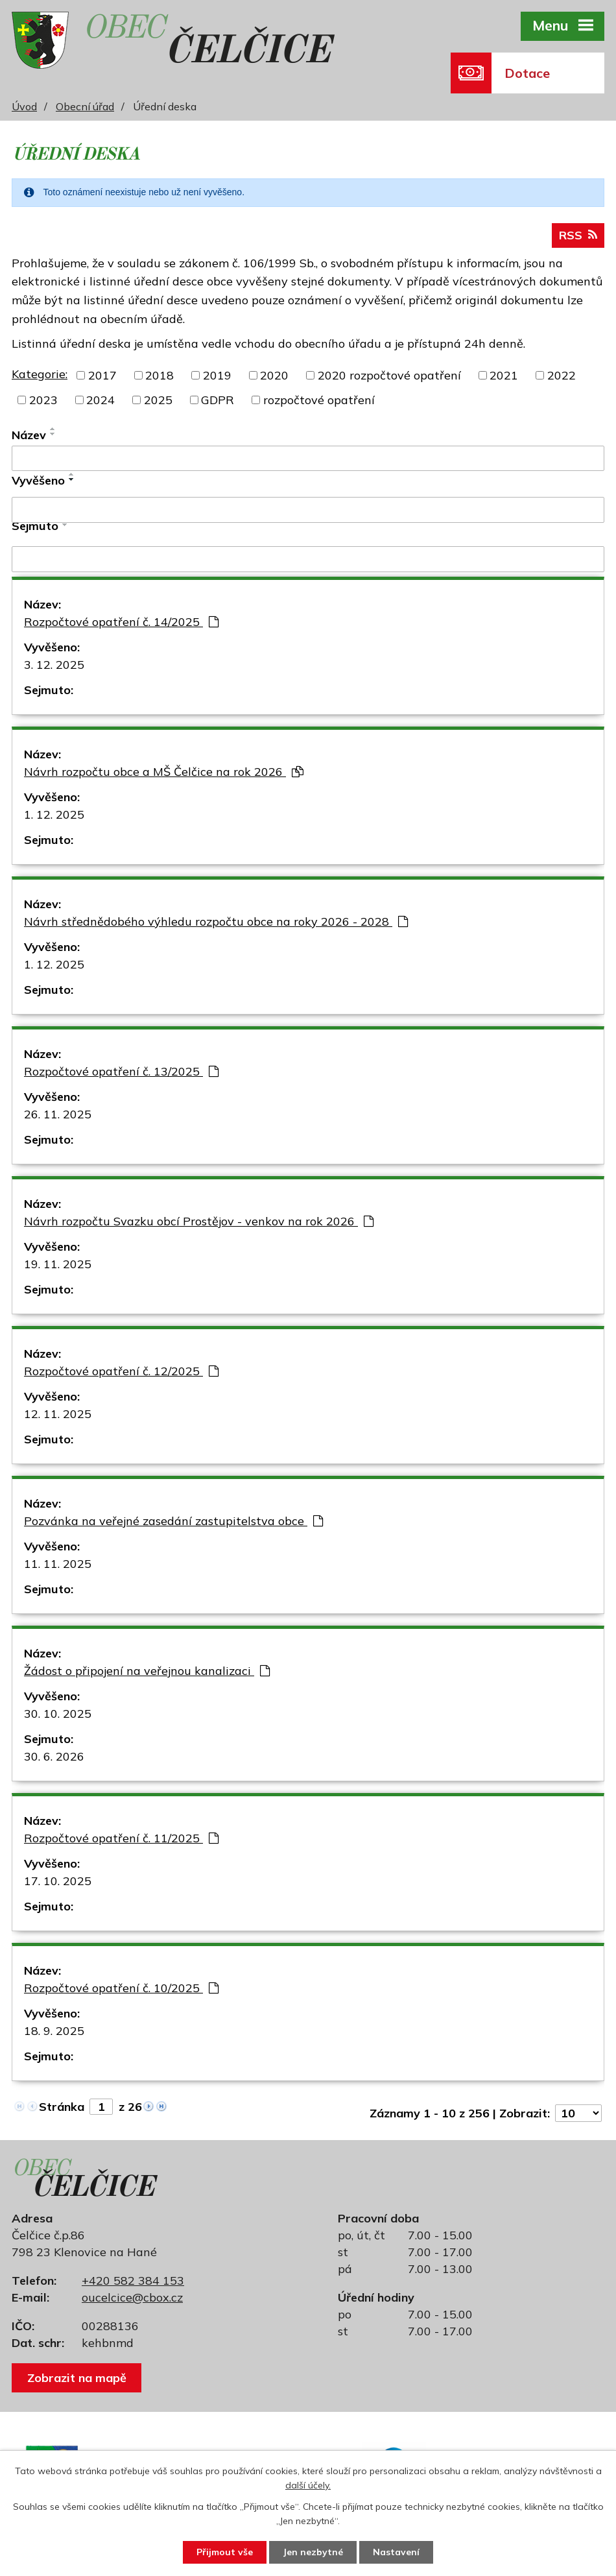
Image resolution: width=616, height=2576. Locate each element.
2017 (102, 375)
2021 (504, 375)
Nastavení (396, 2552)
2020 (274, 375)
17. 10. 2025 (57, 1880)
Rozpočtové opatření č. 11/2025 (121, 1838)
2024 (100, 399)
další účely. (308, 2486)
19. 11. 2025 (57, 1264)
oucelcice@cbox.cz (132, 2297)
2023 (43, 399)
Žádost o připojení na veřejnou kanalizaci (147, 1670)
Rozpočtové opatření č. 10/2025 (121, 1987)
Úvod (24, 106)
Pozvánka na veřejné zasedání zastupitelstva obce (173, 1520)
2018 (159, 375)
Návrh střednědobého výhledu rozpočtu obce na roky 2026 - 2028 (216, 921)
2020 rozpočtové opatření (389, 375)
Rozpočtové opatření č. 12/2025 (121, 1371)
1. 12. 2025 (54, 814)
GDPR (217, 399)
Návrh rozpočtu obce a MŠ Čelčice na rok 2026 (163, 771)
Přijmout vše (224, 2552)
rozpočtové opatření (319, 399)
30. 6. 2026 (54, 1756)
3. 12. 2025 (54, 664)
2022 (561, 375)
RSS (578, 235)
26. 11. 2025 (57, 1114)
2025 (158, 399)
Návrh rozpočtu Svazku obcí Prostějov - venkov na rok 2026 (198, 1221)
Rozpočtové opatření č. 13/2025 (121, 1071)
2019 (217, 375)
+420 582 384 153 (133, 2280)
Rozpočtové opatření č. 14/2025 (121, 621)
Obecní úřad (85, 106)
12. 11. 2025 (57, 1413)
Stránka (61, 2106)
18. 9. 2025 (54, 2030)
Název (29, 434)
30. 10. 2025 (57, 1713)
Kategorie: (39, 374)
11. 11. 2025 (57, 1563)
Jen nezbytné (313, 2552)
